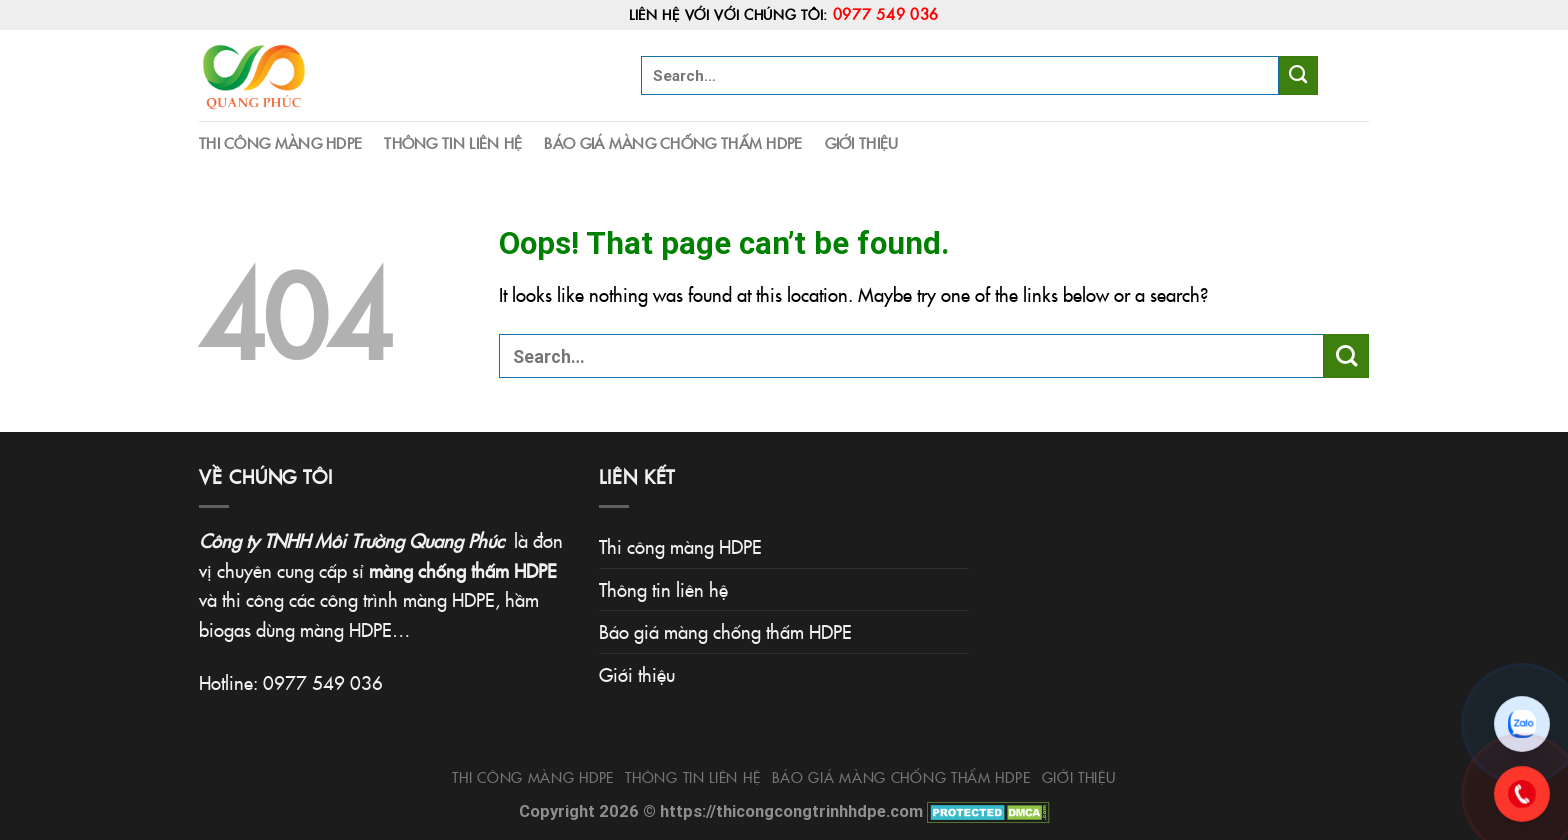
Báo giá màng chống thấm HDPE (673, 142)
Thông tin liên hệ (453, 142)
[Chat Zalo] (1522, 724)
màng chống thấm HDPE (463, 570)
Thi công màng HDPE (280, 142)
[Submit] (1298, 75)
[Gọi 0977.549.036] (1522, 794)
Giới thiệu (862, 142)
